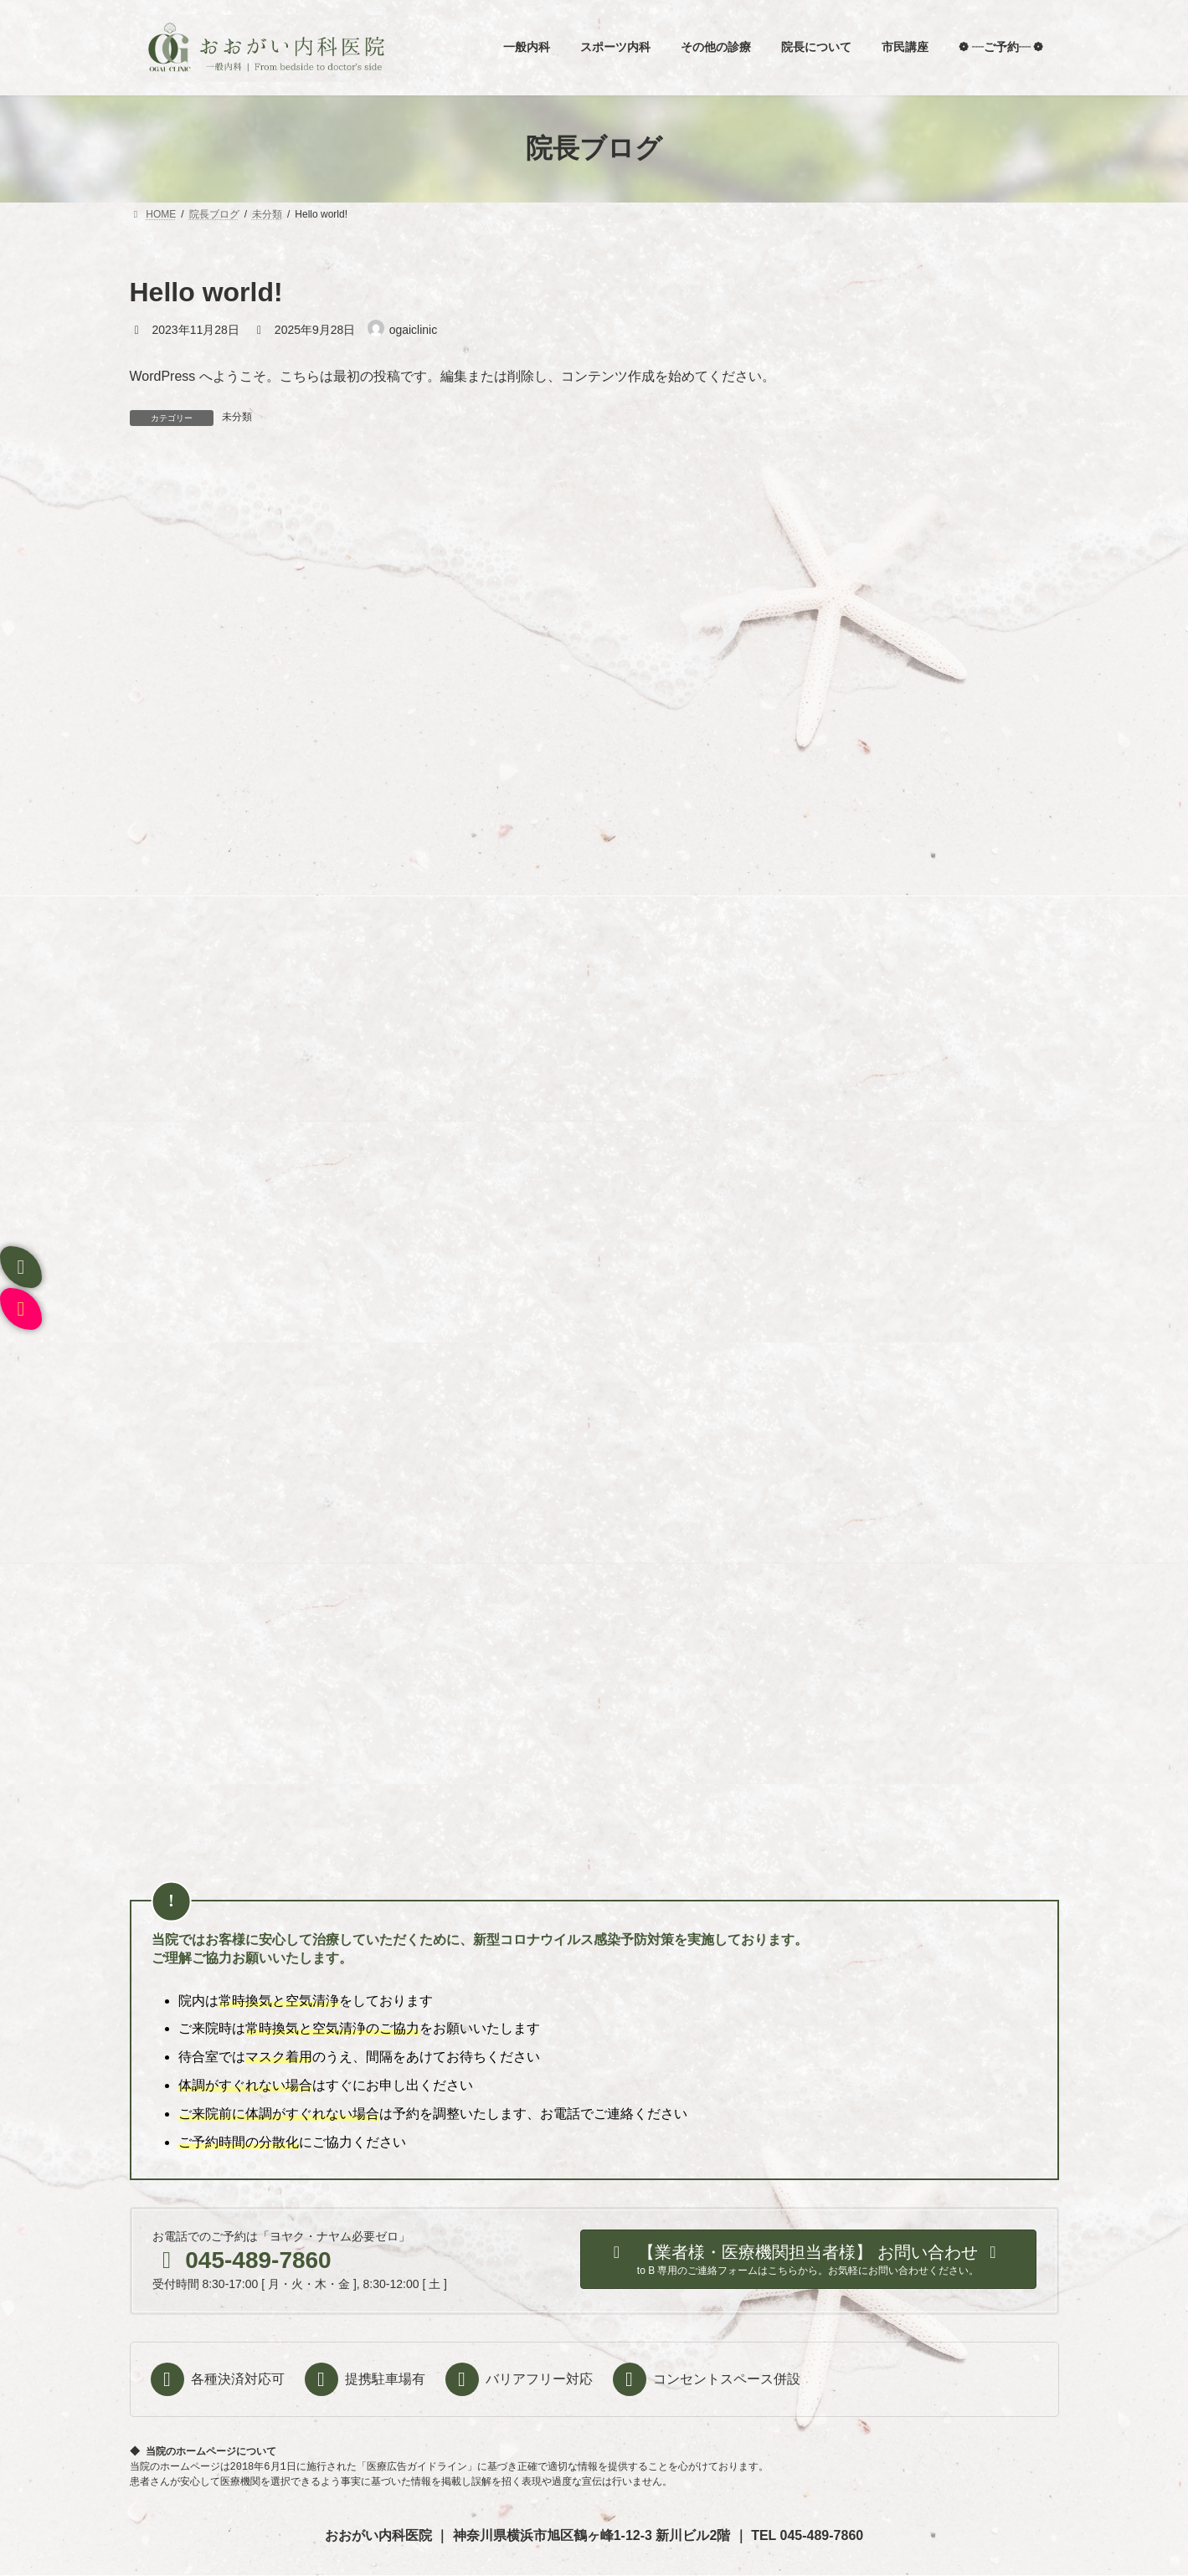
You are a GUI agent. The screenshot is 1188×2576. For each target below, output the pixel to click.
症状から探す (424, 2281)
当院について (331, 2281)
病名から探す (517, 2281)
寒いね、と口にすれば (526, 788)
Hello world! (501, 1019)
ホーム (160, 2281)
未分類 (237, 417)
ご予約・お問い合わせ (630, 2281)
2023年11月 (172, 1403)
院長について (238, 2281)
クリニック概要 (749, 2281)
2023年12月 (172, 1371)
